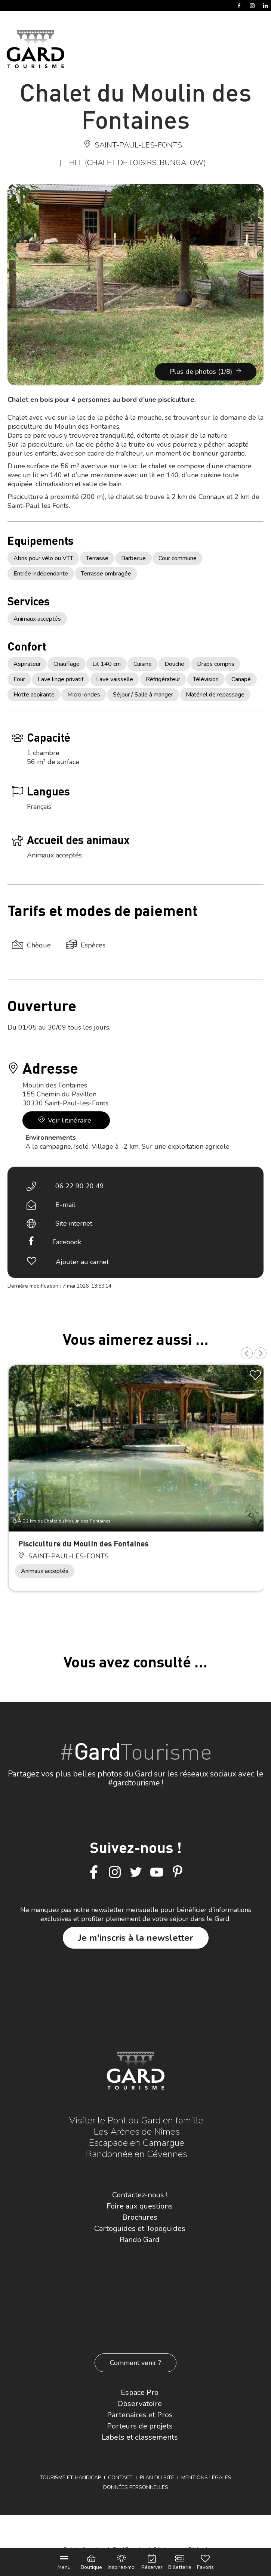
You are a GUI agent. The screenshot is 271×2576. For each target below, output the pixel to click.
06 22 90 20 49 (79, 1186)
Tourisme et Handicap (70, 2477)
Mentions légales (206, 2477)
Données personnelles (135, 2487)
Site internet (73, 1223)
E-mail (65, 1204)
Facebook (66, 1242)
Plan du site (157, 2477)
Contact (120, 2477)
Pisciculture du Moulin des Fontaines (83, 1543)
